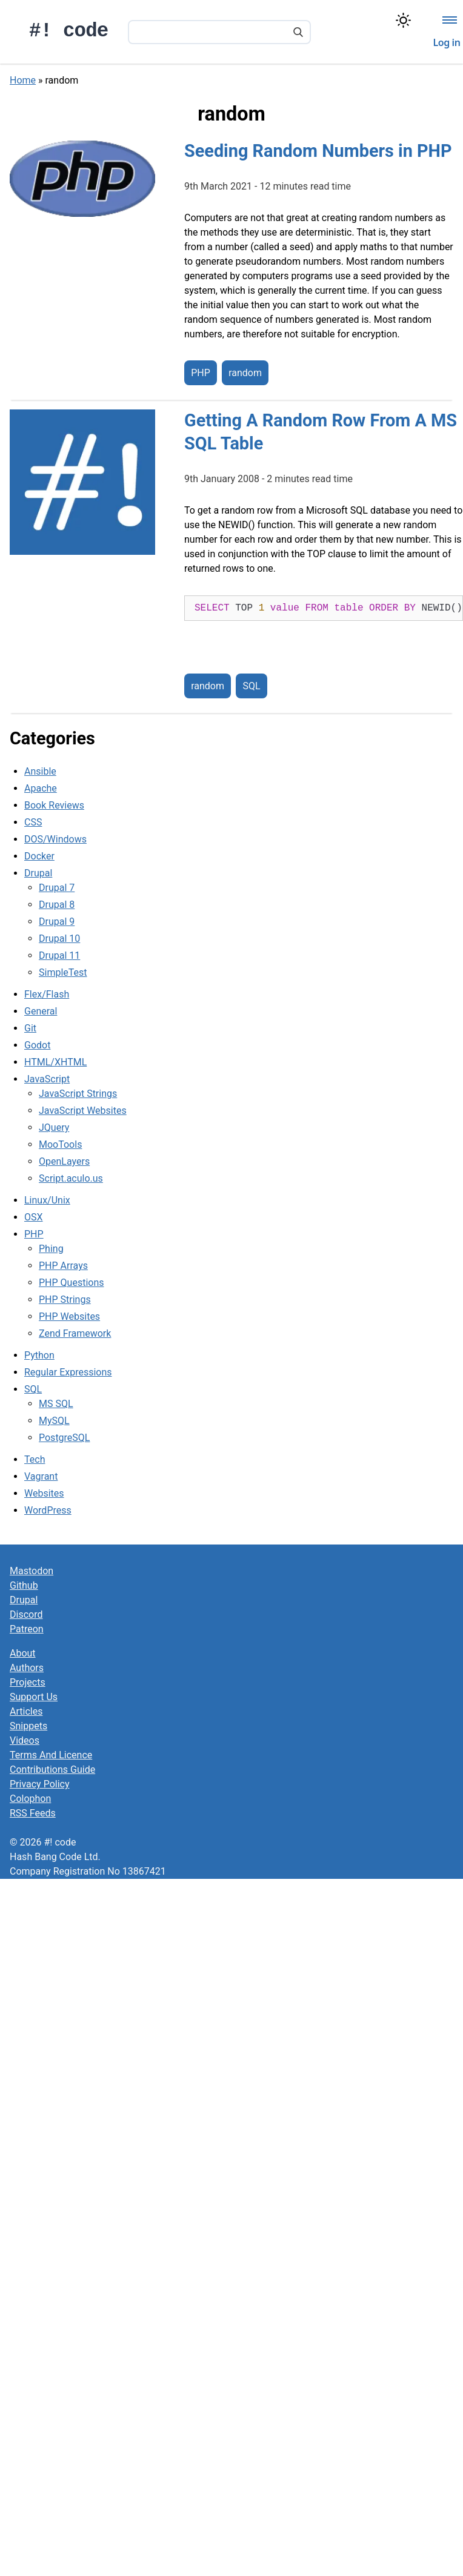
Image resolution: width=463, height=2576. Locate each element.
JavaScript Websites (83, 1110)
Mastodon (31, 1571)
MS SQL (56, 1403)
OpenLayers (64, 1161)
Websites (44, 1493)
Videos (24, 1740)
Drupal (38, 873)
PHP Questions (71, 1282)
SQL (251, 686)
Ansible (40, 771)
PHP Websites (69, 1316)
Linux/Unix (47, 1200)
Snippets (28, 1726)
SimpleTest (63, 972)
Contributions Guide (52, 1769)
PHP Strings (65, 1299)
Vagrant (41, 1476)
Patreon (27, 1629)
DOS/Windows (55, 839)
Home (23, 80)
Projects (27, 1682)
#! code (68, 31)
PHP (200, 373)
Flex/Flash (46, 994)
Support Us (34, 1697)
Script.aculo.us (71, 1178)
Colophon (30, 1798)
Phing (51, 1248)
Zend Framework (75, 1333)
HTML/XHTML (55, 1062)
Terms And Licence (51, 1755)
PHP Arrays (63, 1265)
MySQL (54, 1420)
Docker (39, 856)
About (23, 1653)
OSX (33, 1217)
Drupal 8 (57, 904)
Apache (40, 788)
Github (24, 1585)
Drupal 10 (59, 938)
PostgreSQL (64, 1437)
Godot (37, 1045)
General (40, 1011)
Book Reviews (54, 805)
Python (39, 1355)
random (245, 373)
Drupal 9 (57, 921)
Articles (26, 1711)
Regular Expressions (68, 1372)
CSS (33, 822)
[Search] (298, 33)
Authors (27, 1668)
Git (30, 1028)
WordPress (48, 1510)
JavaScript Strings (78, 1093)
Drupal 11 (59, 955)
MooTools (60, 1144)
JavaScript (47, 1079)
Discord (26, 1614)
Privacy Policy (40, 1784)
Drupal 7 (57, 887)
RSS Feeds (33, 1813)
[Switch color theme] (403, 20)
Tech (34, 1459)
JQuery (54, 1127)
